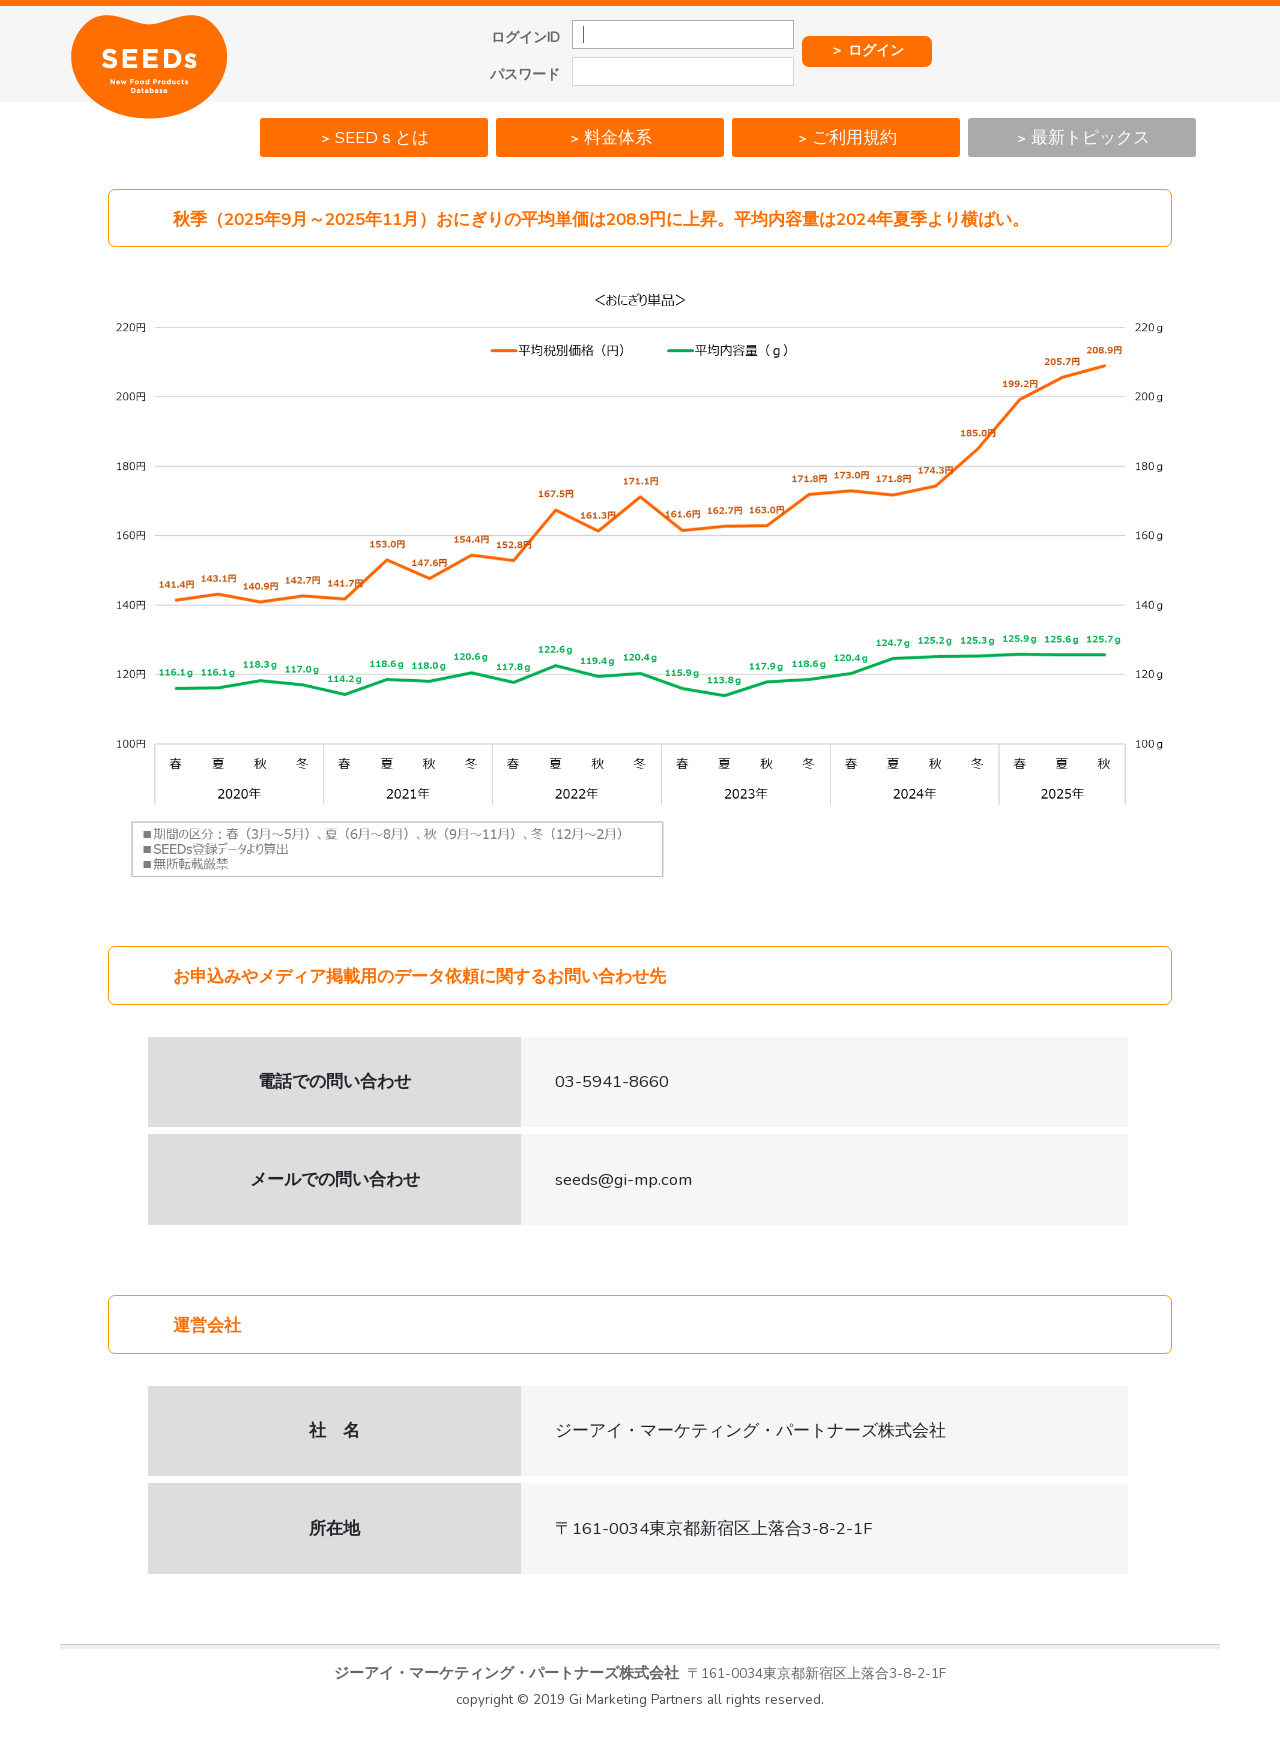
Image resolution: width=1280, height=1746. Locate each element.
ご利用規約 (846, 137)
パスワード (525, 75)
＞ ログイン (867, 50)
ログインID (525, 38)
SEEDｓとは (374, 137)
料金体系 (610, 137)
